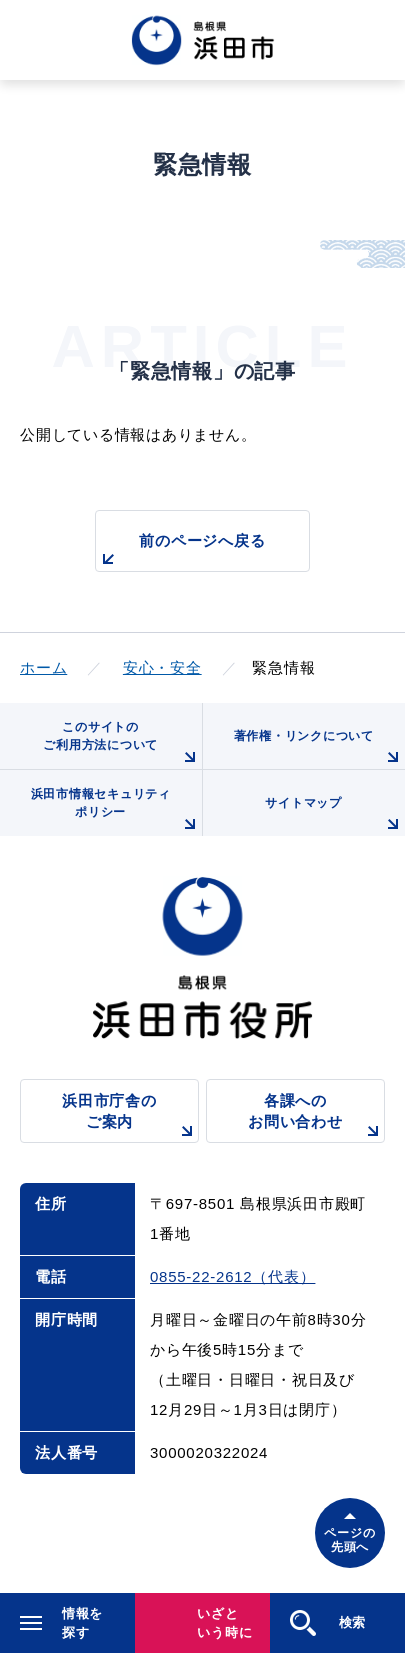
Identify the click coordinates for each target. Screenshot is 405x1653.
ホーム (43, 667)
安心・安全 (162, 667)
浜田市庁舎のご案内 (130, 1117)
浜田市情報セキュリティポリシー (116, 811)
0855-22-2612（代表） (232, 1276)
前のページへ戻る (180, 551)
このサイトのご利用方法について (122, 744)
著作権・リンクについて (319, 749)
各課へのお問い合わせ (316, 1117)
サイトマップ (335, 816)
